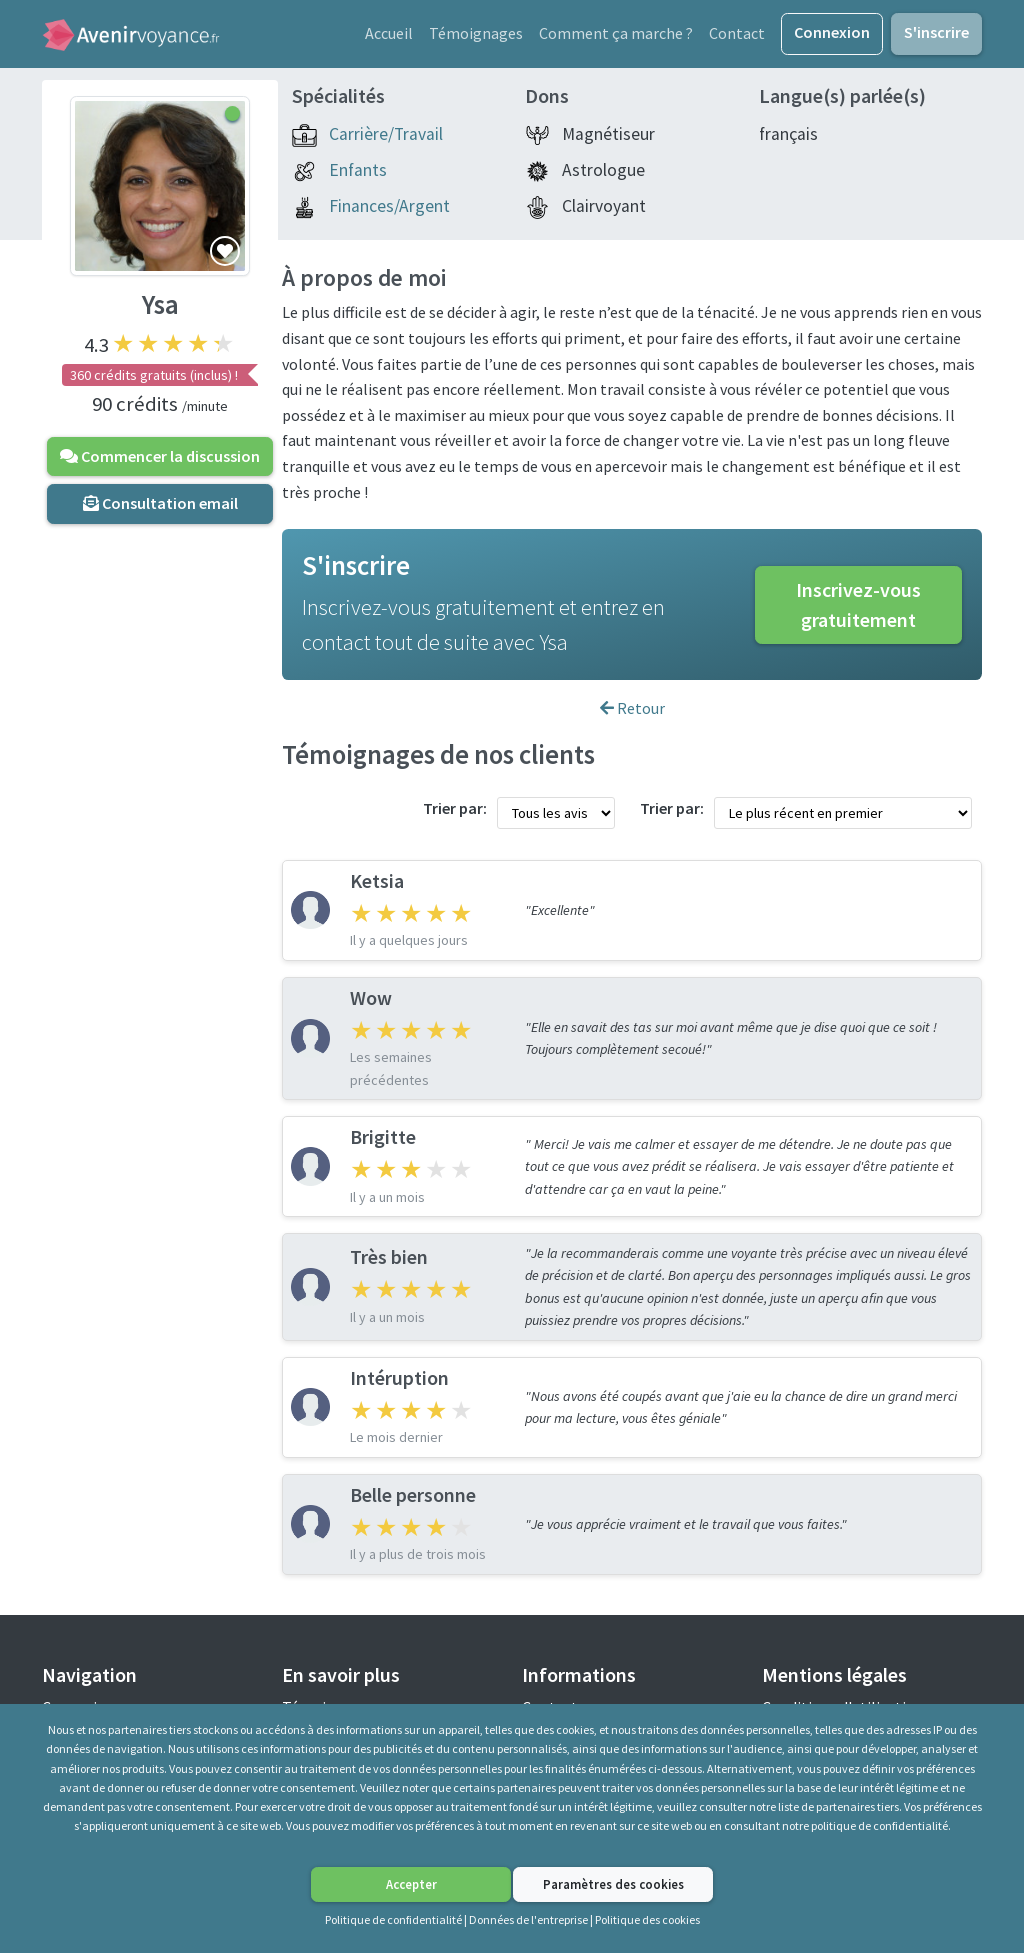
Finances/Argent (389, 214)
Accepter (411, 1884)
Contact (737, 37)
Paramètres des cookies (613, 1884)
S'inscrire (936, 36)
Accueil (389, 37)
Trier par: (455, 816)
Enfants (358, 178)
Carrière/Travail (386, 142)
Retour (632, 716)
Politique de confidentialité (393, 1919)
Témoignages (476, 37)
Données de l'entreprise (528, 1919)
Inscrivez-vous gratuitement (858, 612)
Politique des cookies (647, 1919)
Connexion (832, 36)
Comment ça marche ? (616, 37)
